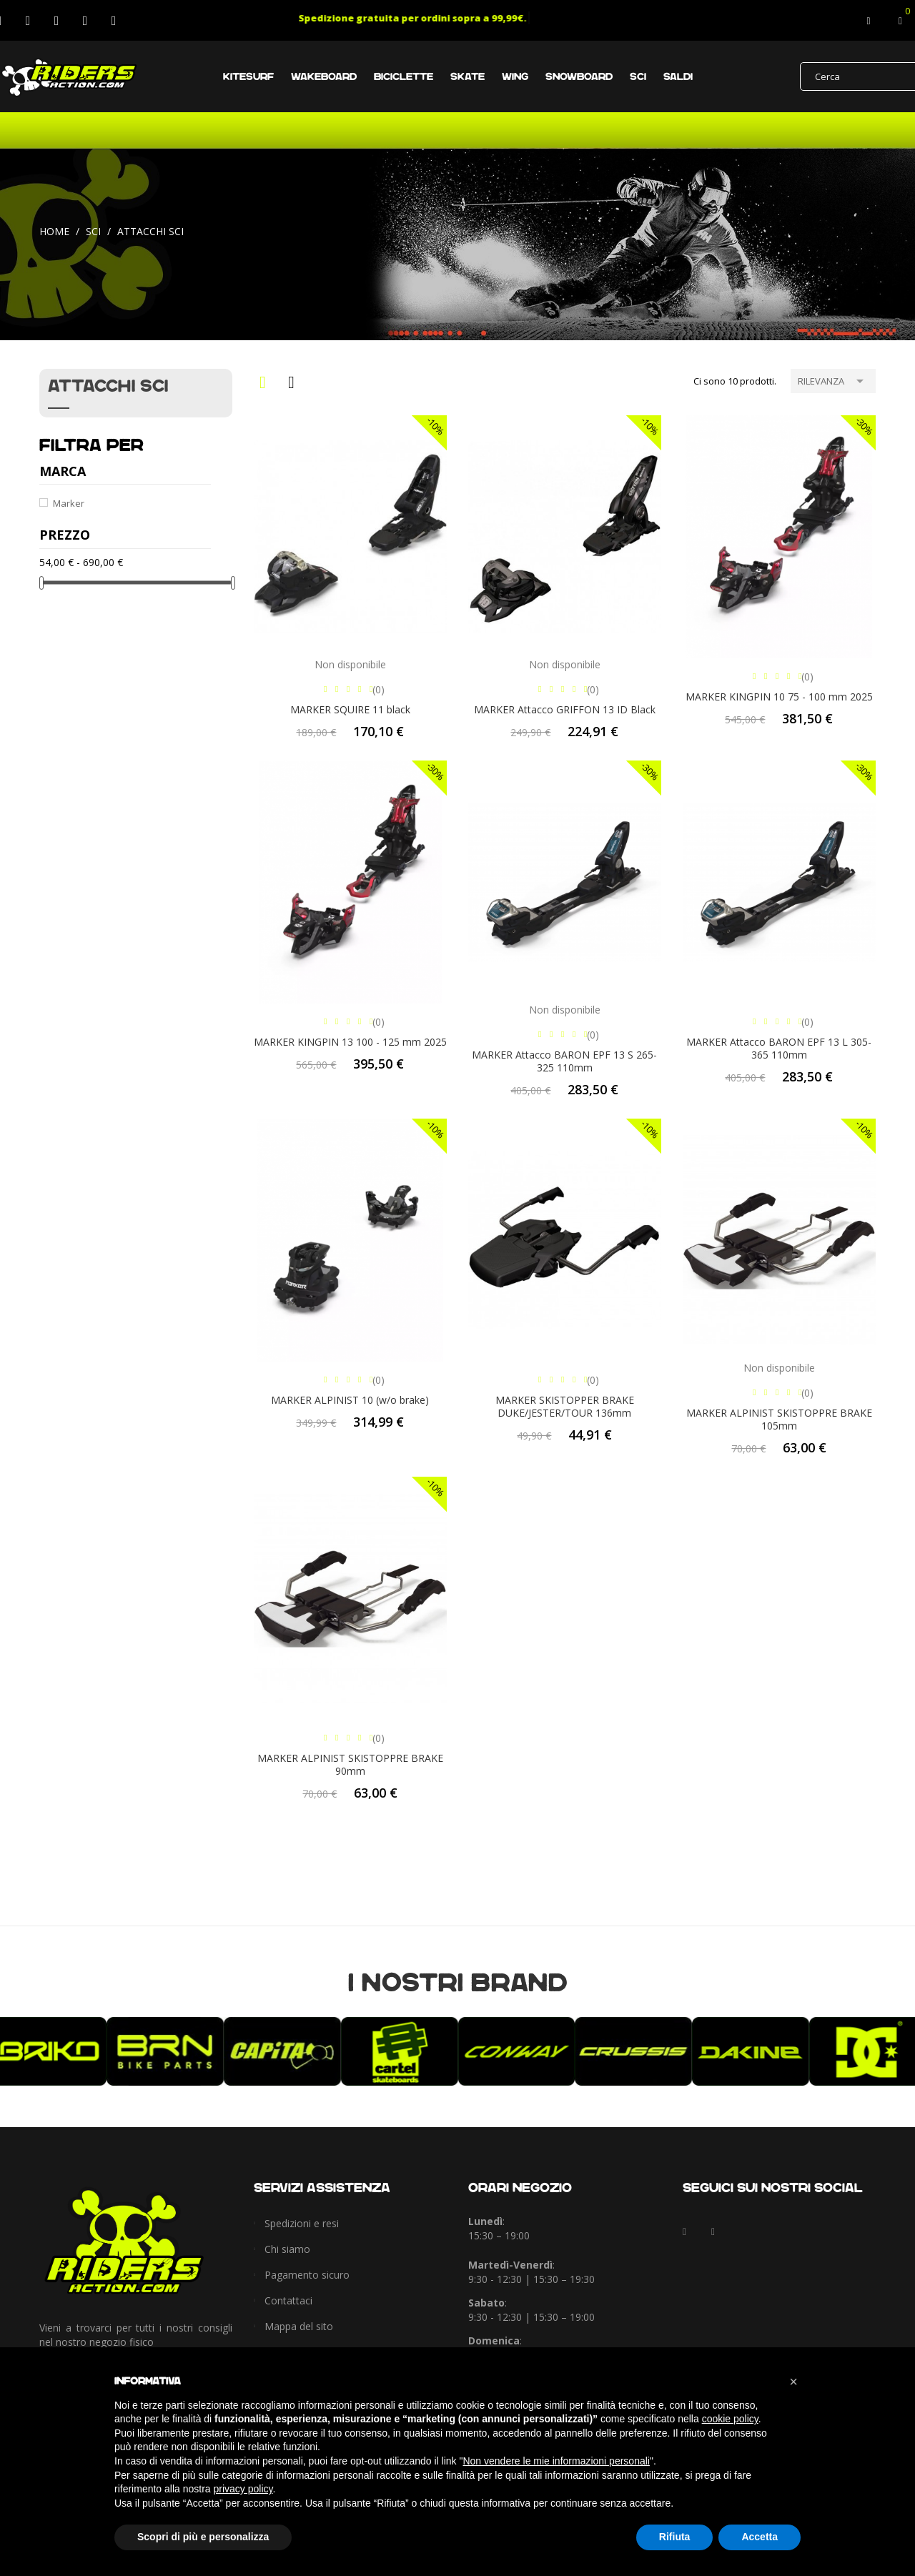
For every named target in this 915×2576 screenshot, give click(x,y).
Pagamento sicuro (307, 2275)
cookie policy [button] (730, 2418)
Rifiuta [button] (675, 2536)
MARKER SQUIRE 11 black (350, 709)
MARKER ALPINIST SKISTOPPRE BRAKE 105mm (779, 1419)
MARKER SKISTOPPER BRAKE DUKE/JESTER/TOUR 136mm (564, 1406)
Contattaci (288, 2300)
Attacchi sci (108, 386)
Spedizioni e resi (301, 2223)
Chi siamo (287, 2249)
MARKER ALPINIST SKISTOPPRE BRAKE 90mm (350, 1764)
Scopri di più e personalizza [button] (203, 2536)
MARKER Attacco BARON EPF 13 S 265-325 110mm (564, 1061)
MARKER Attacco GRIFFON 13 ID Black (565, 709)
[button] (793, 2381)
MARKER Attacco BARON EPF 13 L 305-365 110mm (778, 1048)
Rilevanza (833, 380)
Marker (68, 503)
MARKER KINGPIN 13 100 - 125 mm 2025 (350, 1042)
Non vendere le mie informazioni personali (556, 2461)
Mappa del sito (298, 2326)
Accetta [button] (759, 2536)
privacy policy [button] (243, 2489)
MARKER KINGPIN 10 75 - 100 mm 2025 (779, 696)
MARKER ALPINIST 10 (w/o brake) (350, 1400)
